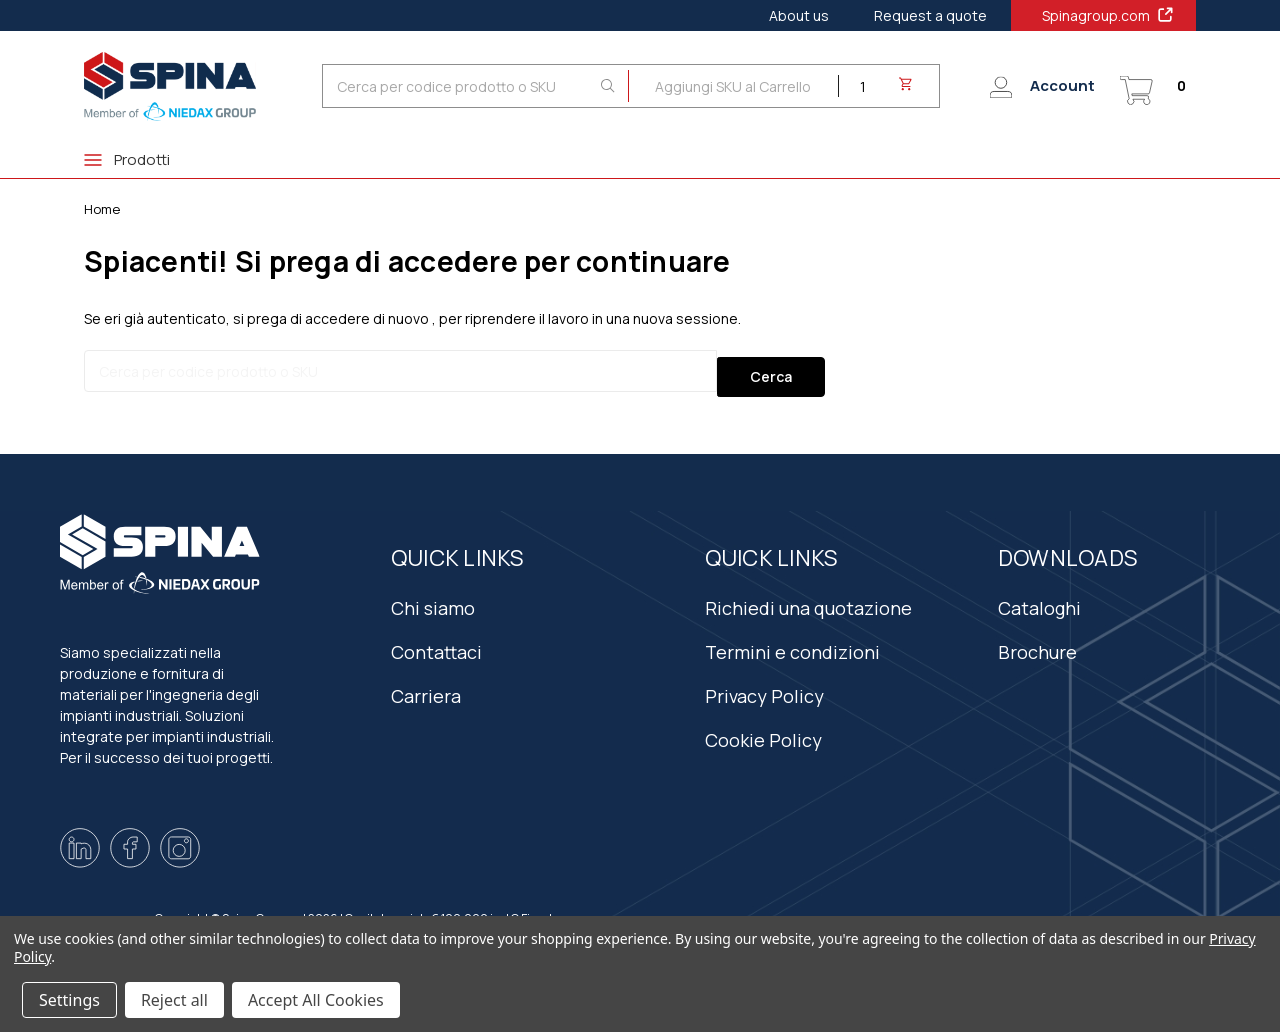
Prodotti (127, 159)
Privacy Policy (764, 683)
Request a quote (930, 15)
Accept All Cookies (316, 1000)
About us (799, 15)
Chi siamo (433, 595)
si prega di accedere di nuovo (331, 318)
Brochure (1037, 639)
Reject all (174, 1000)
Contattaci (436, 639)
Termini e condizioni (792, 639)
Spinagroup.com (1108, 15)
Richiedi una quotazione (808, 595)
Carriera (426, 683)
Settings (69, 1000)
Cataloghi (1039, 595)
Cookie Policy (763, 727)
